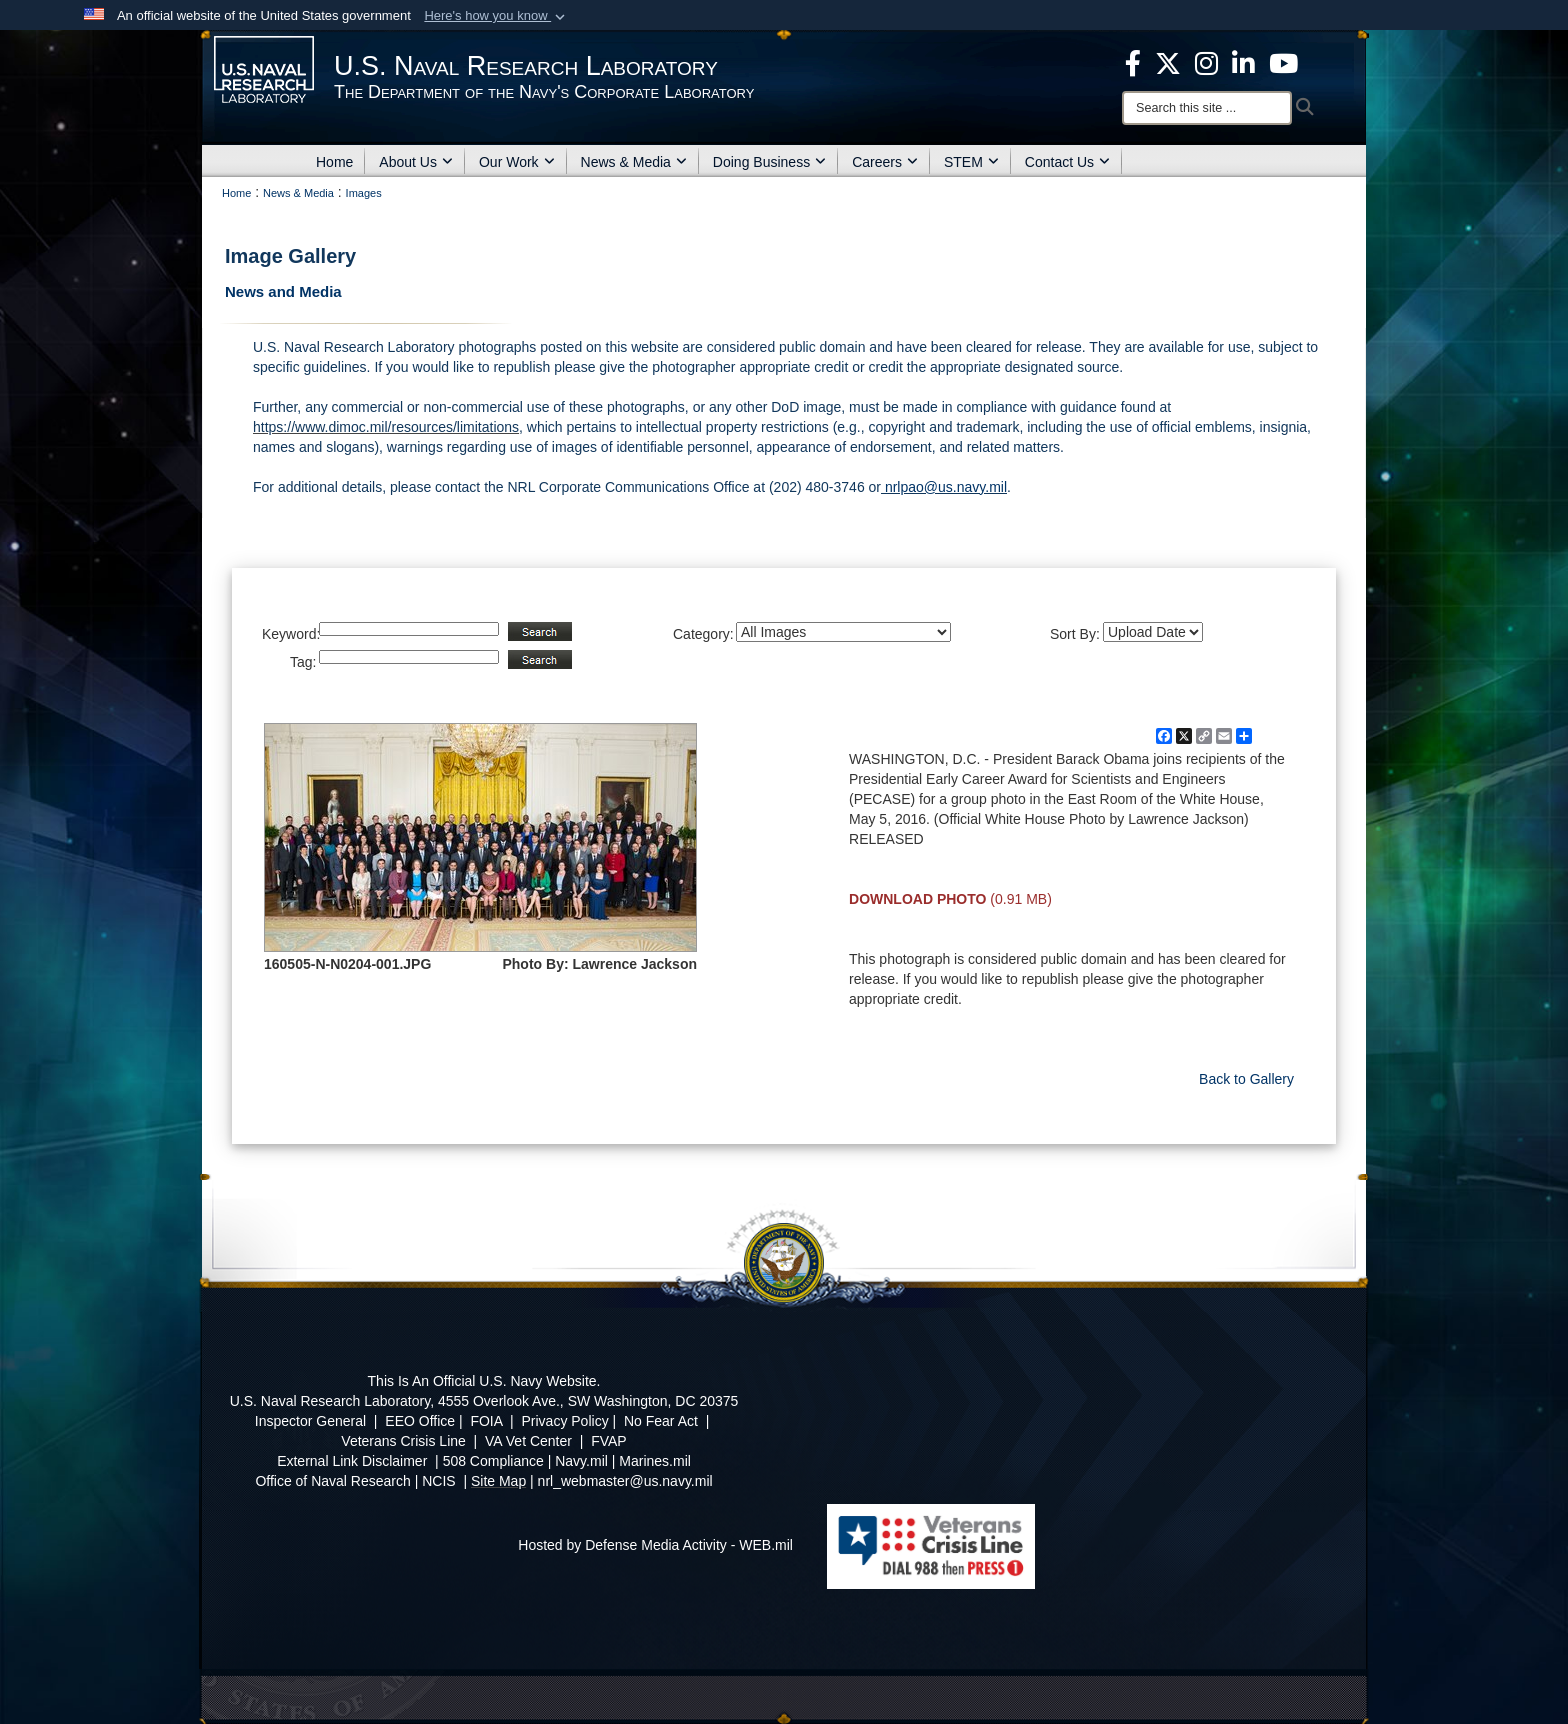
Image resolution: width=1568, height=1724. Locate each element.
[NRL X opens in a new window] (1168, 62)
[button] (496, 16)
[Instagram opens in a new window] (1206, 62)
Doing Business (769, 162)
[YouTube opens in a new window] (1283, 62)
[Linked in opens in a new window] (1243, 62)
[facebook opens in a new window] (1133, 62)
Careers (885, 162)
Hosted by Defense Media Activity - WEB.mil (655, 1545)
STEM (971, 162)
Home (334, 162)
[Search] (1207, 108)
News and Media (283, 291)
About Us (416, 162)
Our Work (517, 162)
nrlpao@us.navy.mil (944, 487)
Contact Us (1067, 162)
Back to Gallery (1246, 1079)
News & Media (634, 162)
